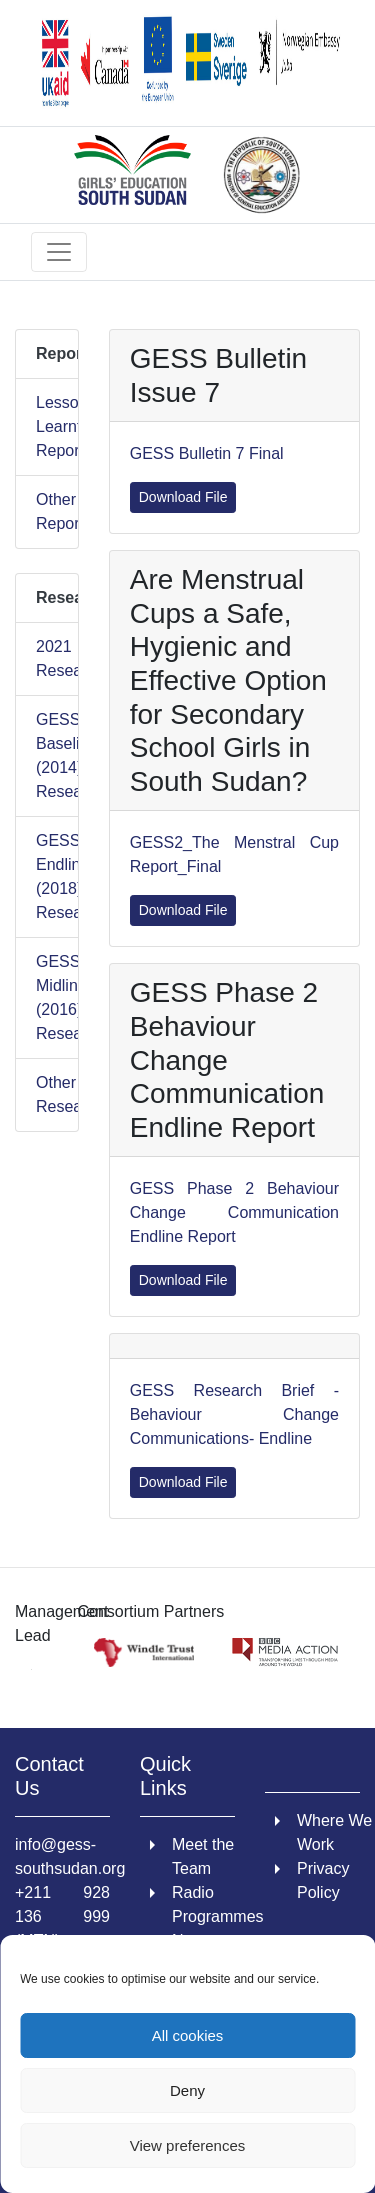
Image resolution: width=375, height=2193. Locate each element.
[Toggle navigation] (59, 252)
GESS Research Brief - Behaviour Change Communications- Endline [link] (234, 1414)
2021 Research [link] (47, 658)
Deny (187, 2090)
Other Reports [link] (47, 511)
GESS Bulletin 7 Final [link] (207, 453)
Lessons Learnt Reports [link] (47, 426)
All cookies (188, 2035)
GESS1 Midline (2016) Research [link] (47, 997)
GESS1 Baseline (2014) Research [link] (47, 755)
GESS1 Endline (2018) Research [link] (47, 876)
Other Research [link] (47, 1094)
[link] (187, 63)
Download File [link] (183, 497)
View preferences (188, 2145)
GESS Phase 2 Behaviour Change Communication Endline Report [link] (234, 1212)
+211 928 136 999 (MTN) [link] (62, 1916)
